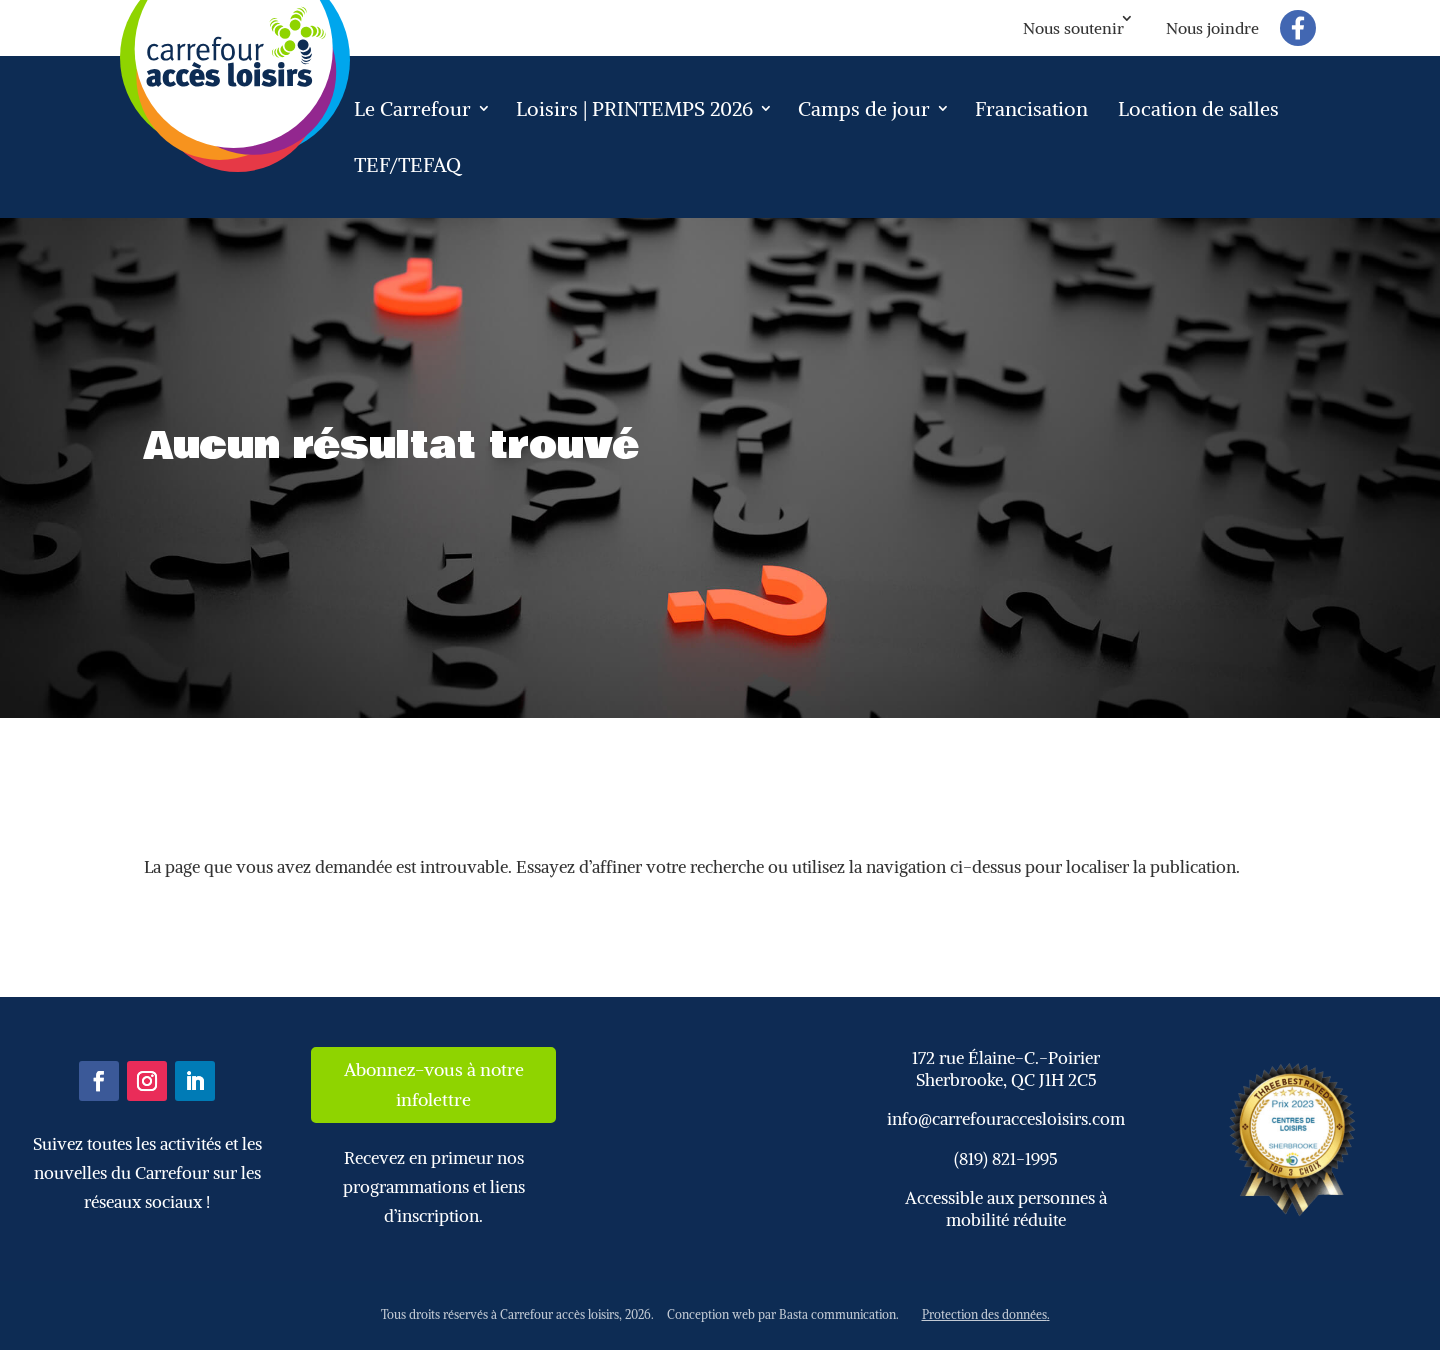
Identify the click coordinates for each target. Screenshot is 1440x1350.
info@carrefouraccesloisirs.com (1006, 1119)
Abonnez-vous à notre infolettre (434, 1085)
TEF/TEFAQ (407, 164)
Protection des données (984, 1314)
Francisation (1031, 108)
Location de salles (1198, 108)
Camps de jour (864, 108)
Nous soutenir (1073, 28)
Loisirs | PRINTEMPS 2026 (634, 108)
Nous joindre (1212, 28)
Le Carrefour (412, 108)
